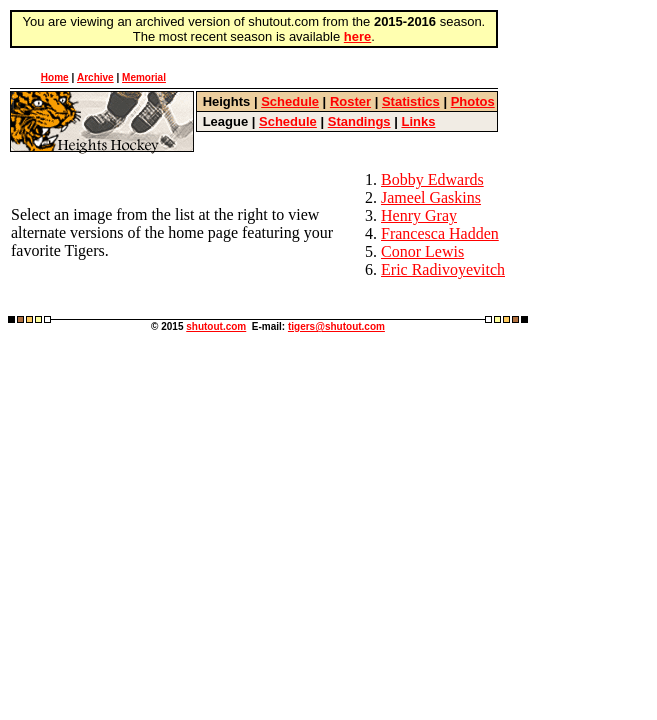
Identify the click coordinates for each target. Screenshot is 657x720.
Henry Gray (419, 215)
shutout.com (216, 326)
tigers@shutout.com (336, 326)
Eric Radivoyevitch (443, 269)
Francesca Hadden (440, 233)
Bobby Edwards (432, 179)
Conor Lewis (422, 251)
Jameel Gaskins (431, 197)
